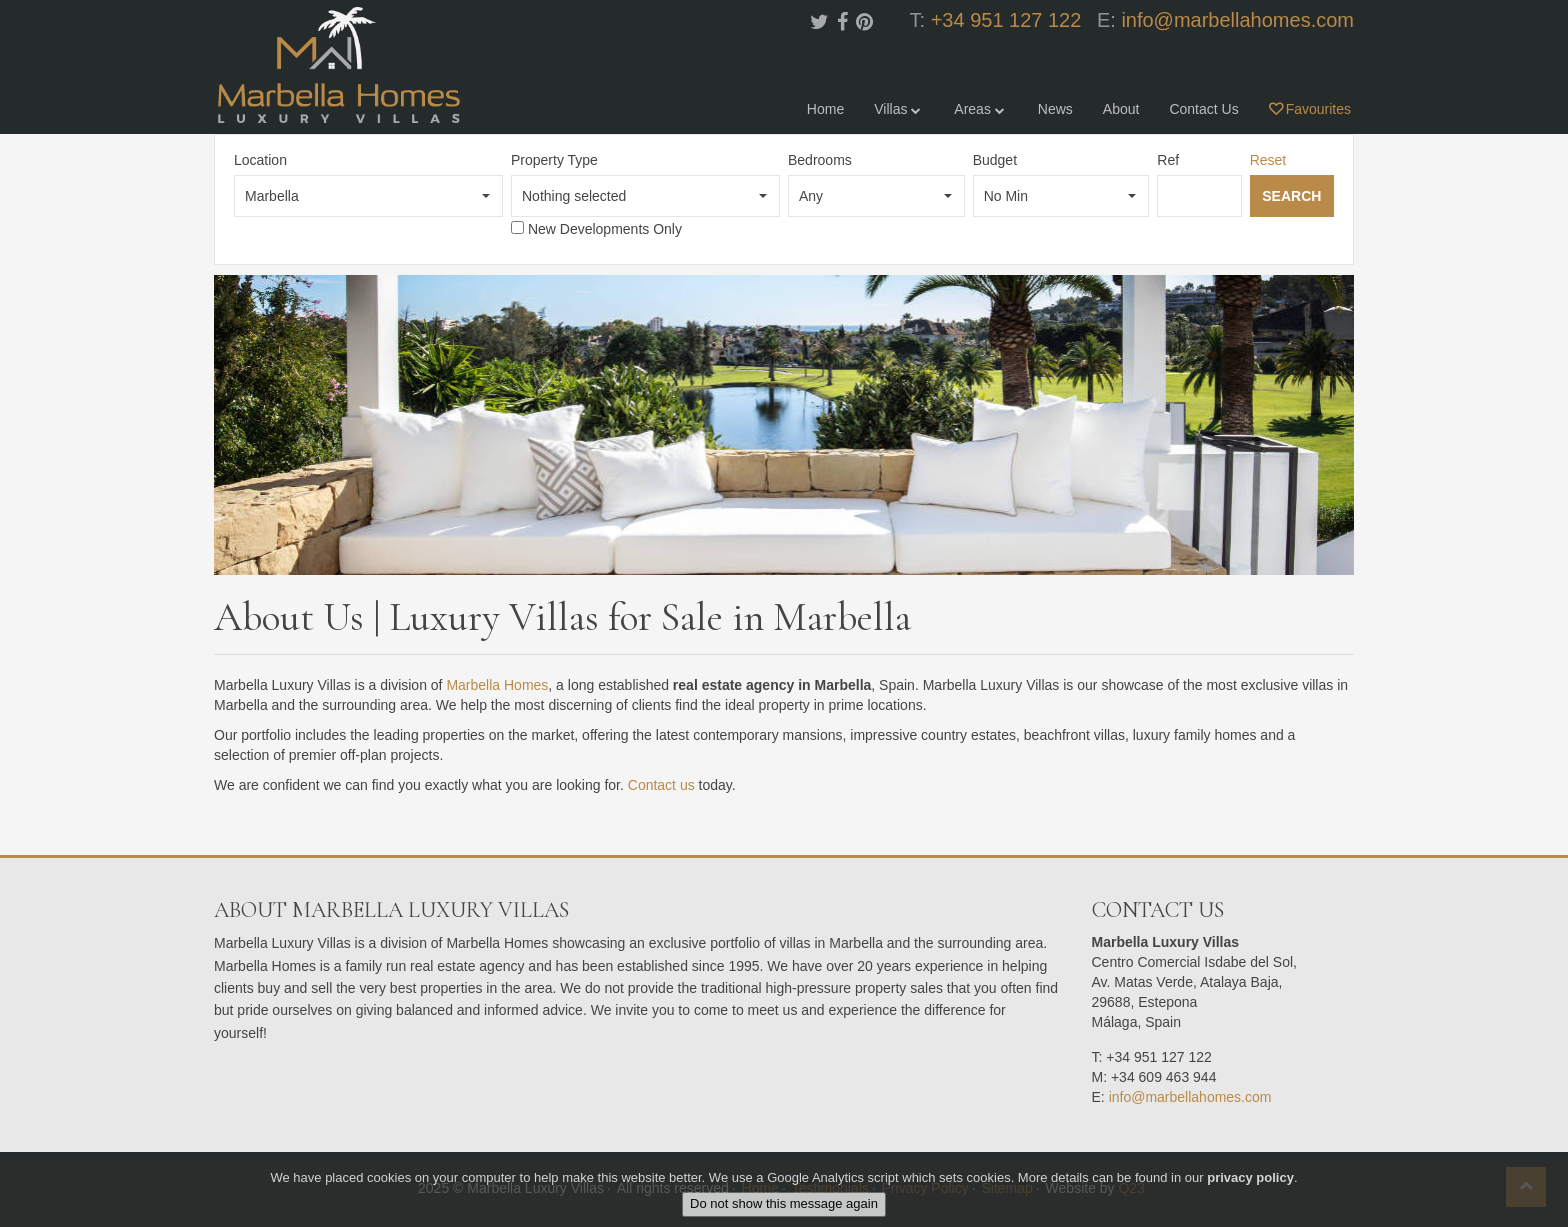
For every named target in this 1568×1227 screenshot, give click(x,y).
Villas (899, 109)
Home (825, 109)
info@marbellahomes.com (1237, 20)
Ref (1168, 160)
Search (1291, 196)
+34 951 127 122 (1006, 20)
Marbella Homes (497, 685)
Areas (980, 109)
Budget (995, 160)
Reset (1268, 160)
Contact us (661, 785)
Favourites (1310, 109)
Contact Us (1203, 109)
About (1121, 109)
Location (260, 160)
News (1055, 109)
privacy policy (1250, 1177)
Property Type (554, 160)
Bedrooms (820, 160)
